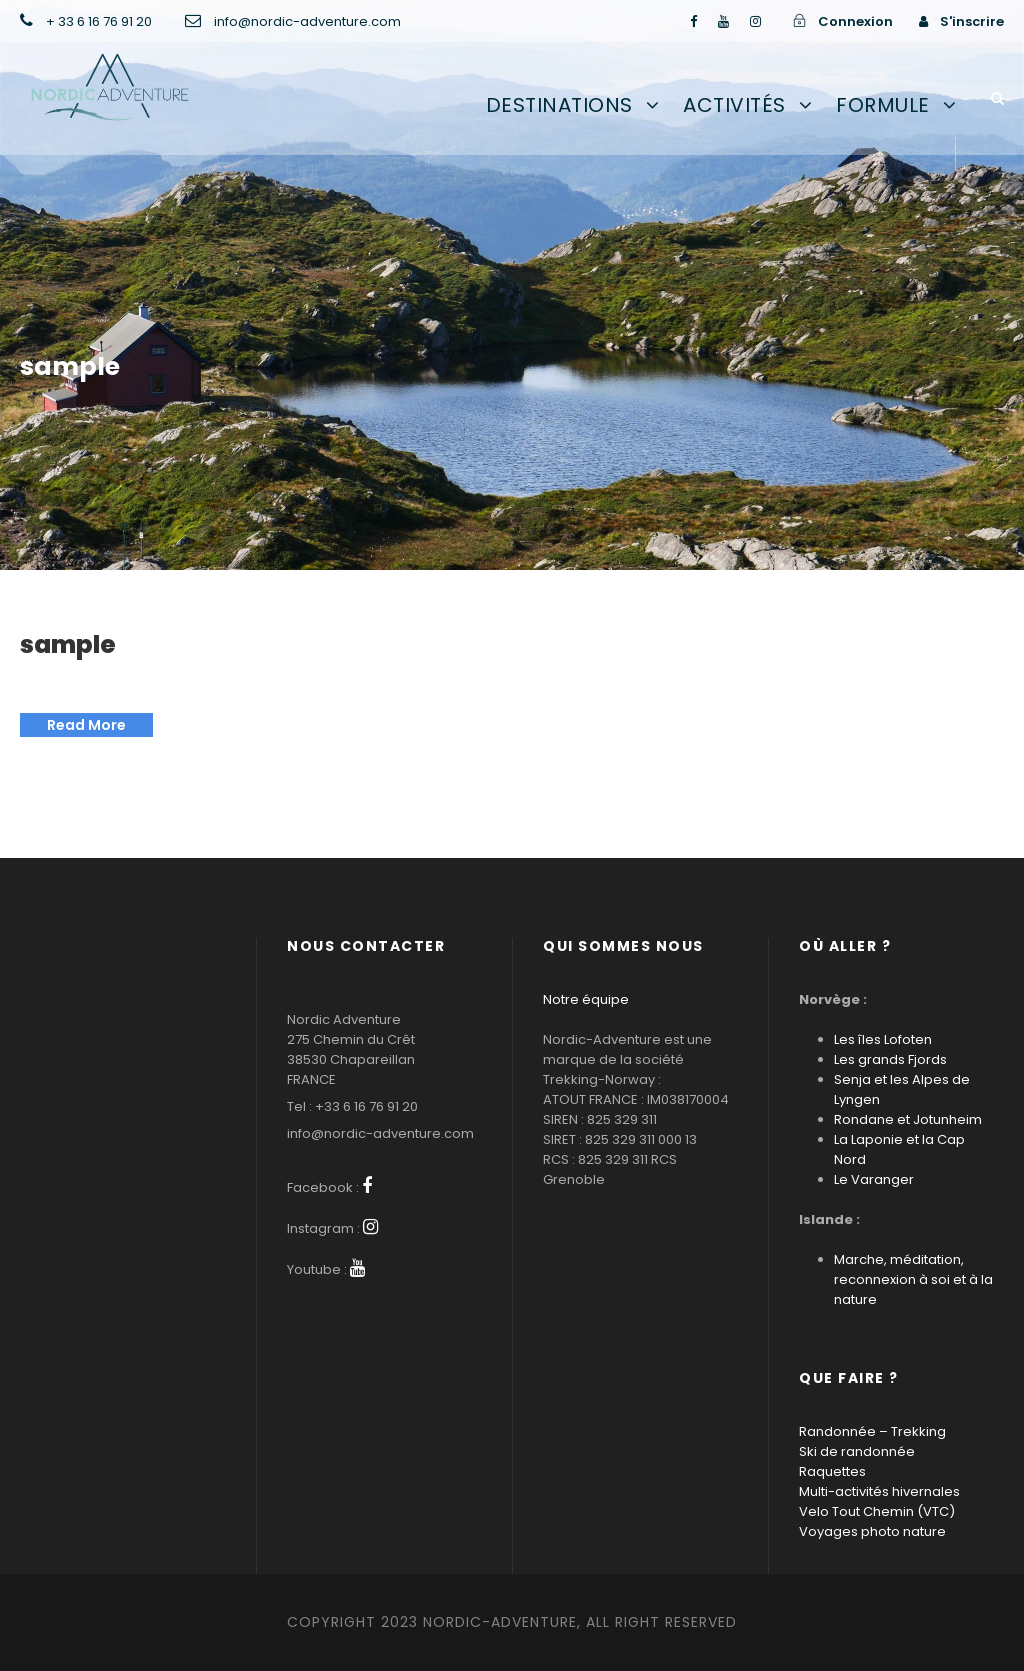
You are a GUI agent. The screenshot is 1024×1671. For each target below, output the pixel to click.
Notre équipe (586, 999)
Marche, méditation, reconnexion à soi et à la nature (913, 1279)
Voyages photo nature (872, 1531)
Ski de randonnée (857, 1451)
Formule (883, 105)
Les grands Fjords (890, 1059)
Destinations (559, 105)
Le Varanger (874, 1179)
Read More (86, 725)
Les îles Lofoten (883, 1039)
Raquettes (832, 1471)
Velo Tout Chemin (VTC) (877, 1511)
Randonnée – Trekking (872, 1431)
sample (68, 644)
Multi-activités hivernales (879, 1491)
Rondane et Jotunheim (908, 1119)
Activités (734, 105)
